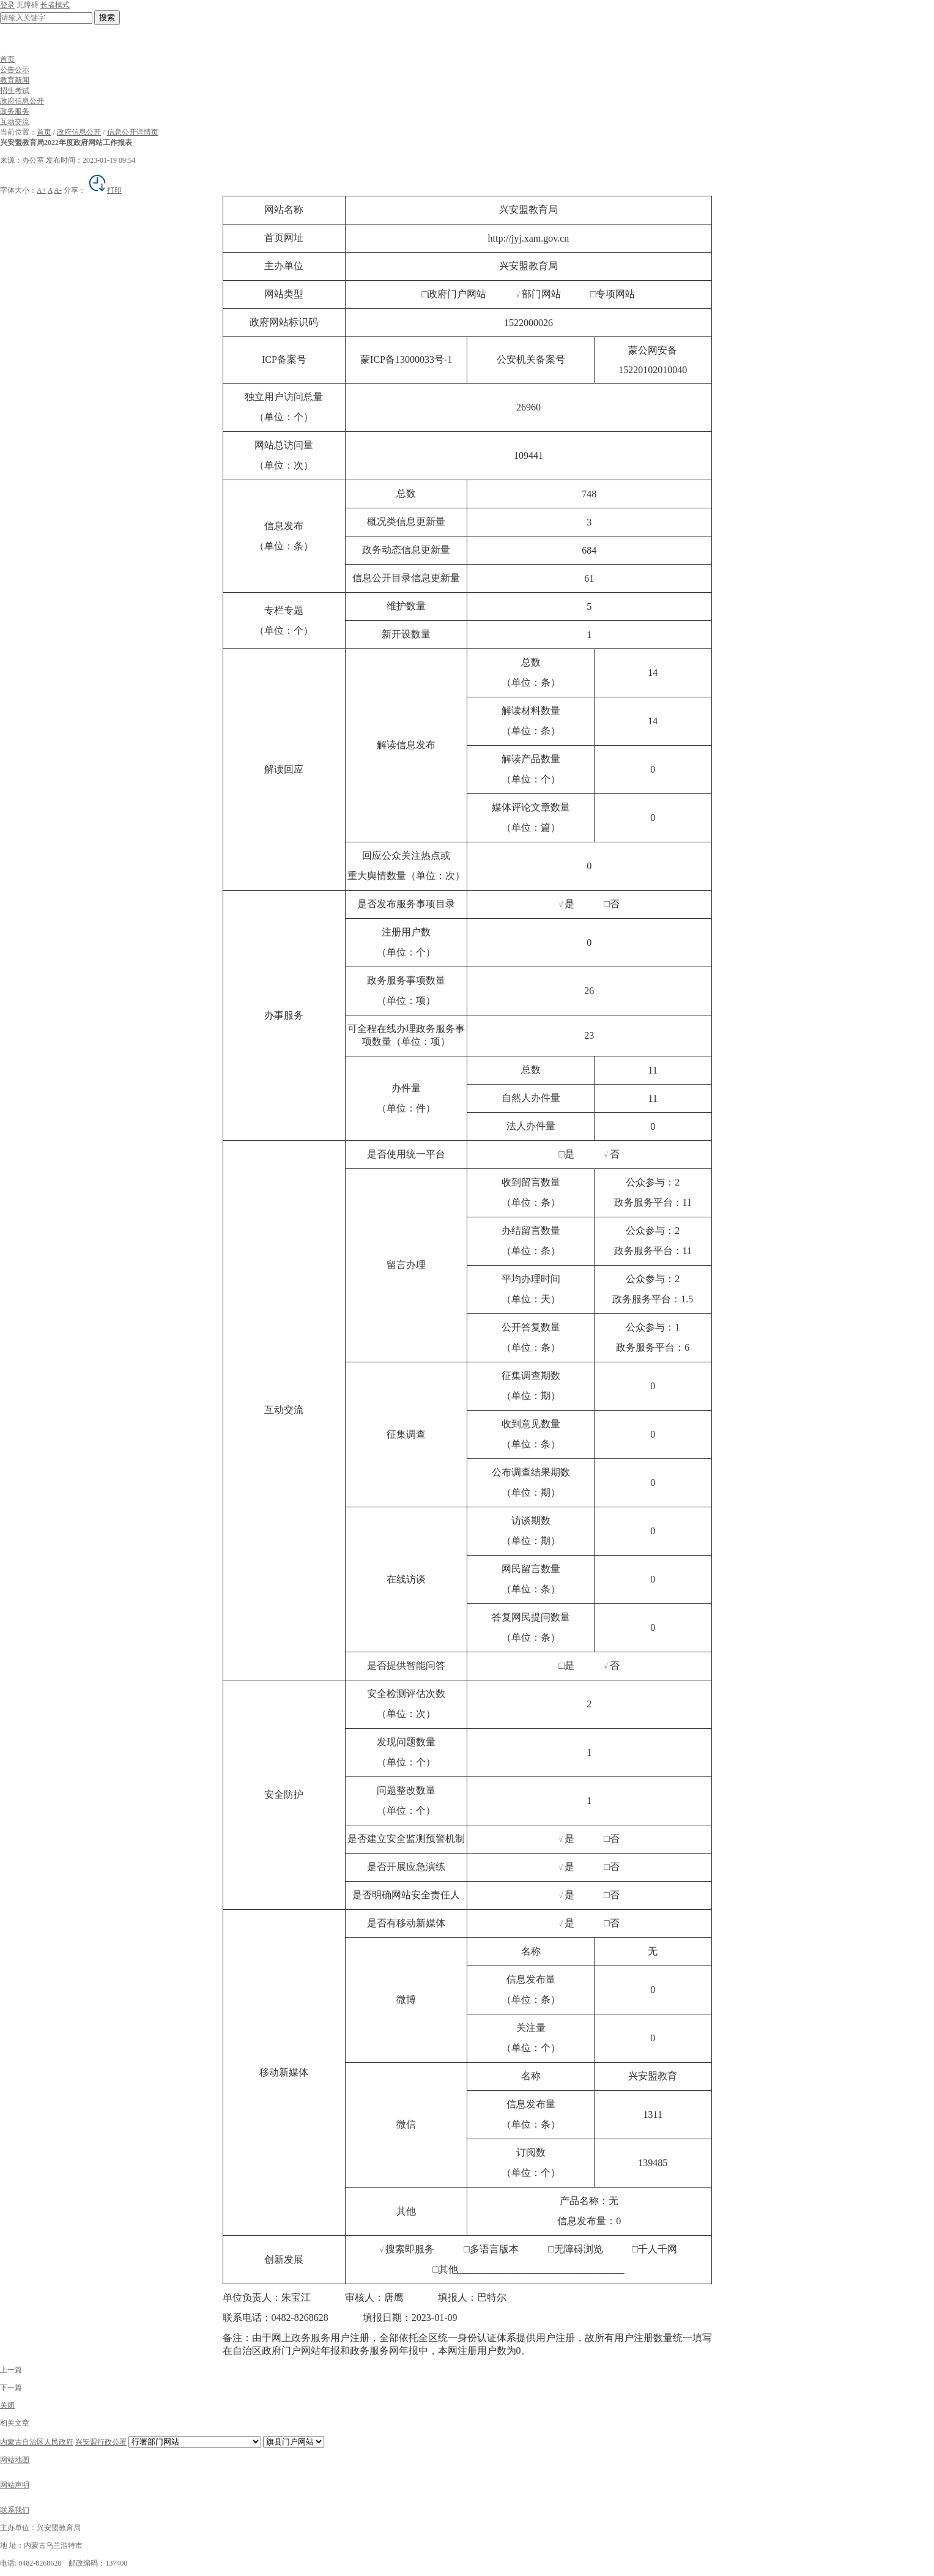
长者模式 (55, 5)
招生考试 (14, 90)
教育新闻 (14, 80)
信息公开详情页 (132, 132)
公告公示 (14, 69)
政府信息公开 (22, 101)
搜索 (107, 17)
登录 (7, 5)
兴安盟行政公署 (101, 2442)
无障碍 (28, 5)
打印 (104, 190)
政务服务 (14, 111)
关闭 (7, 2405)
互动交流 (14, 121)
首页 (7, 59)
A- (58, 190)
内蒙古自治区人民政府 (36, 2442)
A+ (41, 190)
